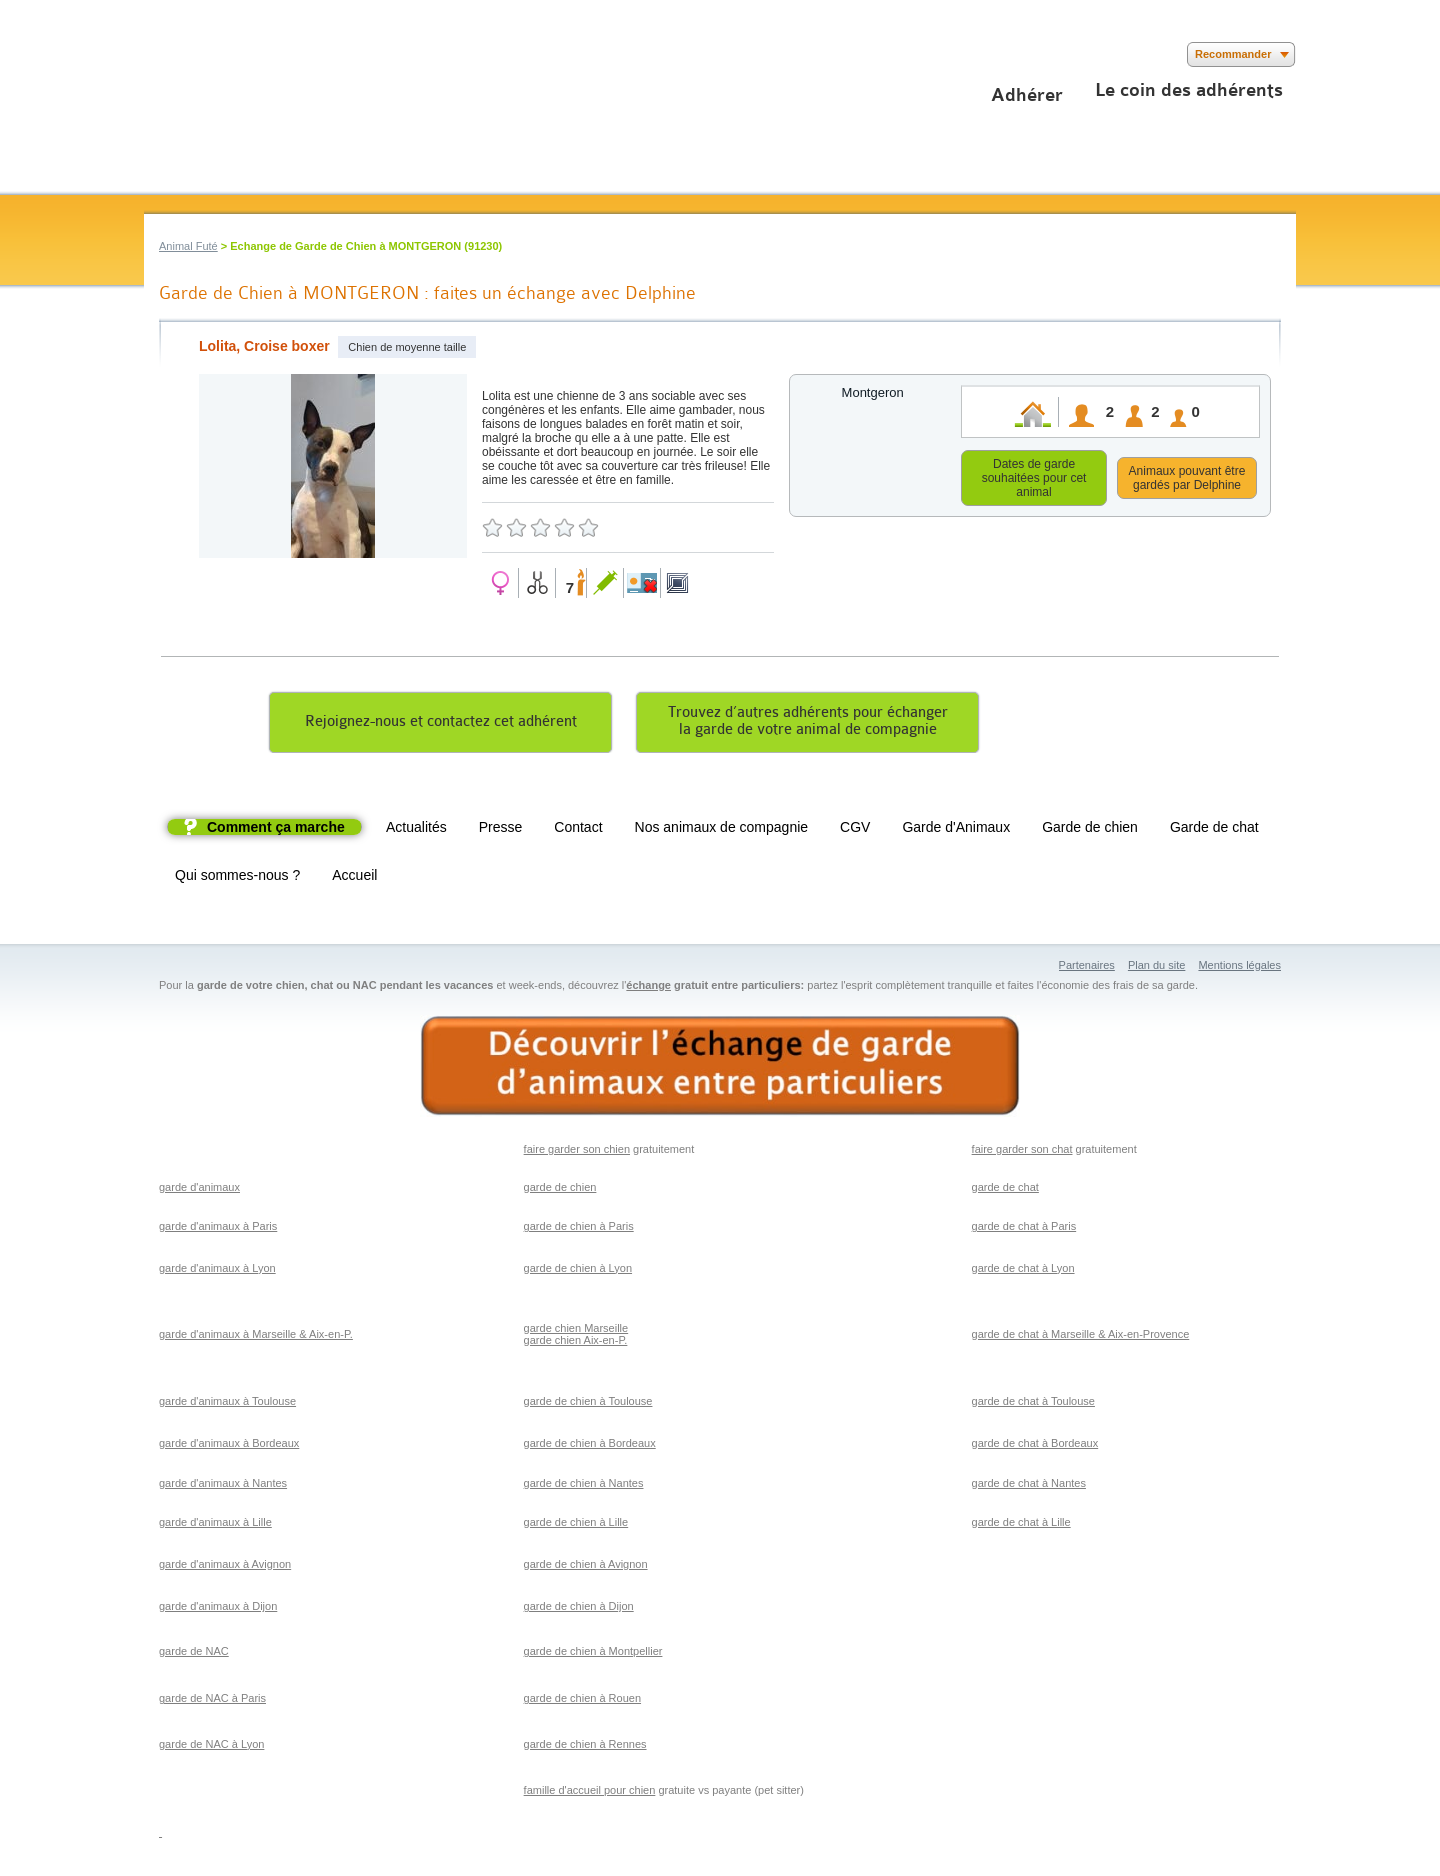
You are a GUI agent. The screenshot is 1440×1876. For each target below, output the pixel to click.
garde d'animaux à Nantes (223, 1486)
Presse (501, 830)
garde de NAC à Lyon (211, 1747)
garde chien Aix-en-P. (576, 1343)
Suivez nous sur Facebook (156, 54)
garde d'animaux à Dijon (218, 1609)
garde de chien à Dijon (579, 1609)
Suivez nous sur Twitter (186, 54)
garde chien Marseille (576, 1331)
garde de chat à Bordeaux (1035, 1446)
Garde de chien (1090, 830)
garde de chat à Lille (1021, 1525)
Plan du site (1156, 968)
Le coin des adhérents (1189, 90)
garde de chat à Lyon (1023, 1271)
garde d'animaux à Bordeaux (229, 1446)
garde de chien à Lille (576, 1525)
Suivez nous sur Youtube (216, 54)
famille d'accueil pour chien (590, 1793)
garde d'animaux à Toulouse (227, 1404)
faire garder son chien (577, 1152)
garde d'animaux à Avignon (225, 1567)
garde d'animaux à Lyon (217, 1271)
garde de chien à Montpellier (593, 1654)
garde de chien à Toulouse (588, 1404)
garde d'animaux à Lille (215, 1525)
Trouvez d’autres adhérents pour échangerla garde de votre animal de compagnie (808, 724)
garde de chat (1005, 1190)
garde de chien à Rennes (585, 1747)
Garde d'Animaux (956, 830)
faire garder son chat (1022, 1152)
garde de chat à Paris (1024, 1229)
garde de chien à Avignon (586, 1567)
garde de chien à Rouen (582, 1701)
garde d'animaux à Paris (218, 1229)
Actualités (416, 830)
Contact (578, 830)
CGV (855, 830)
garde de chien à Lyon (578, 1271)
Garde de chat (1214, 830)
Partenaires (1087, 968)
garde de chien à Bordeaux (590, 1446)
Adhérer (1027, 95)
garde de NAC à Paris (212, 1701)
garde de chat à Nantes (1029, 1486)
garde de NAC (194, 1654)
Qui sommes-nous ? (237, 878)
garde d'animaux (199, 1190)
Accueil (354, 878)
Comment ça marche (276, 830)
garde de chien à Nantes (584, 1486)
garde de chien (560, 1190)
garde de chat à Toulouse (1033, 1404)
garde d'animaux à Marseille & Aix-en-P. (256, 1337)
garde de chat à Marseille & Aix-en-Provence (1081, 1337)
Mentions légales (1239, 968)
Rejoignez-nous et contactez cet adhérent (441, 724)
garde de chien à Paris (579, 1229)
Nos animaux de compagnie (722, 830)
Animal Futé (188, 246)
